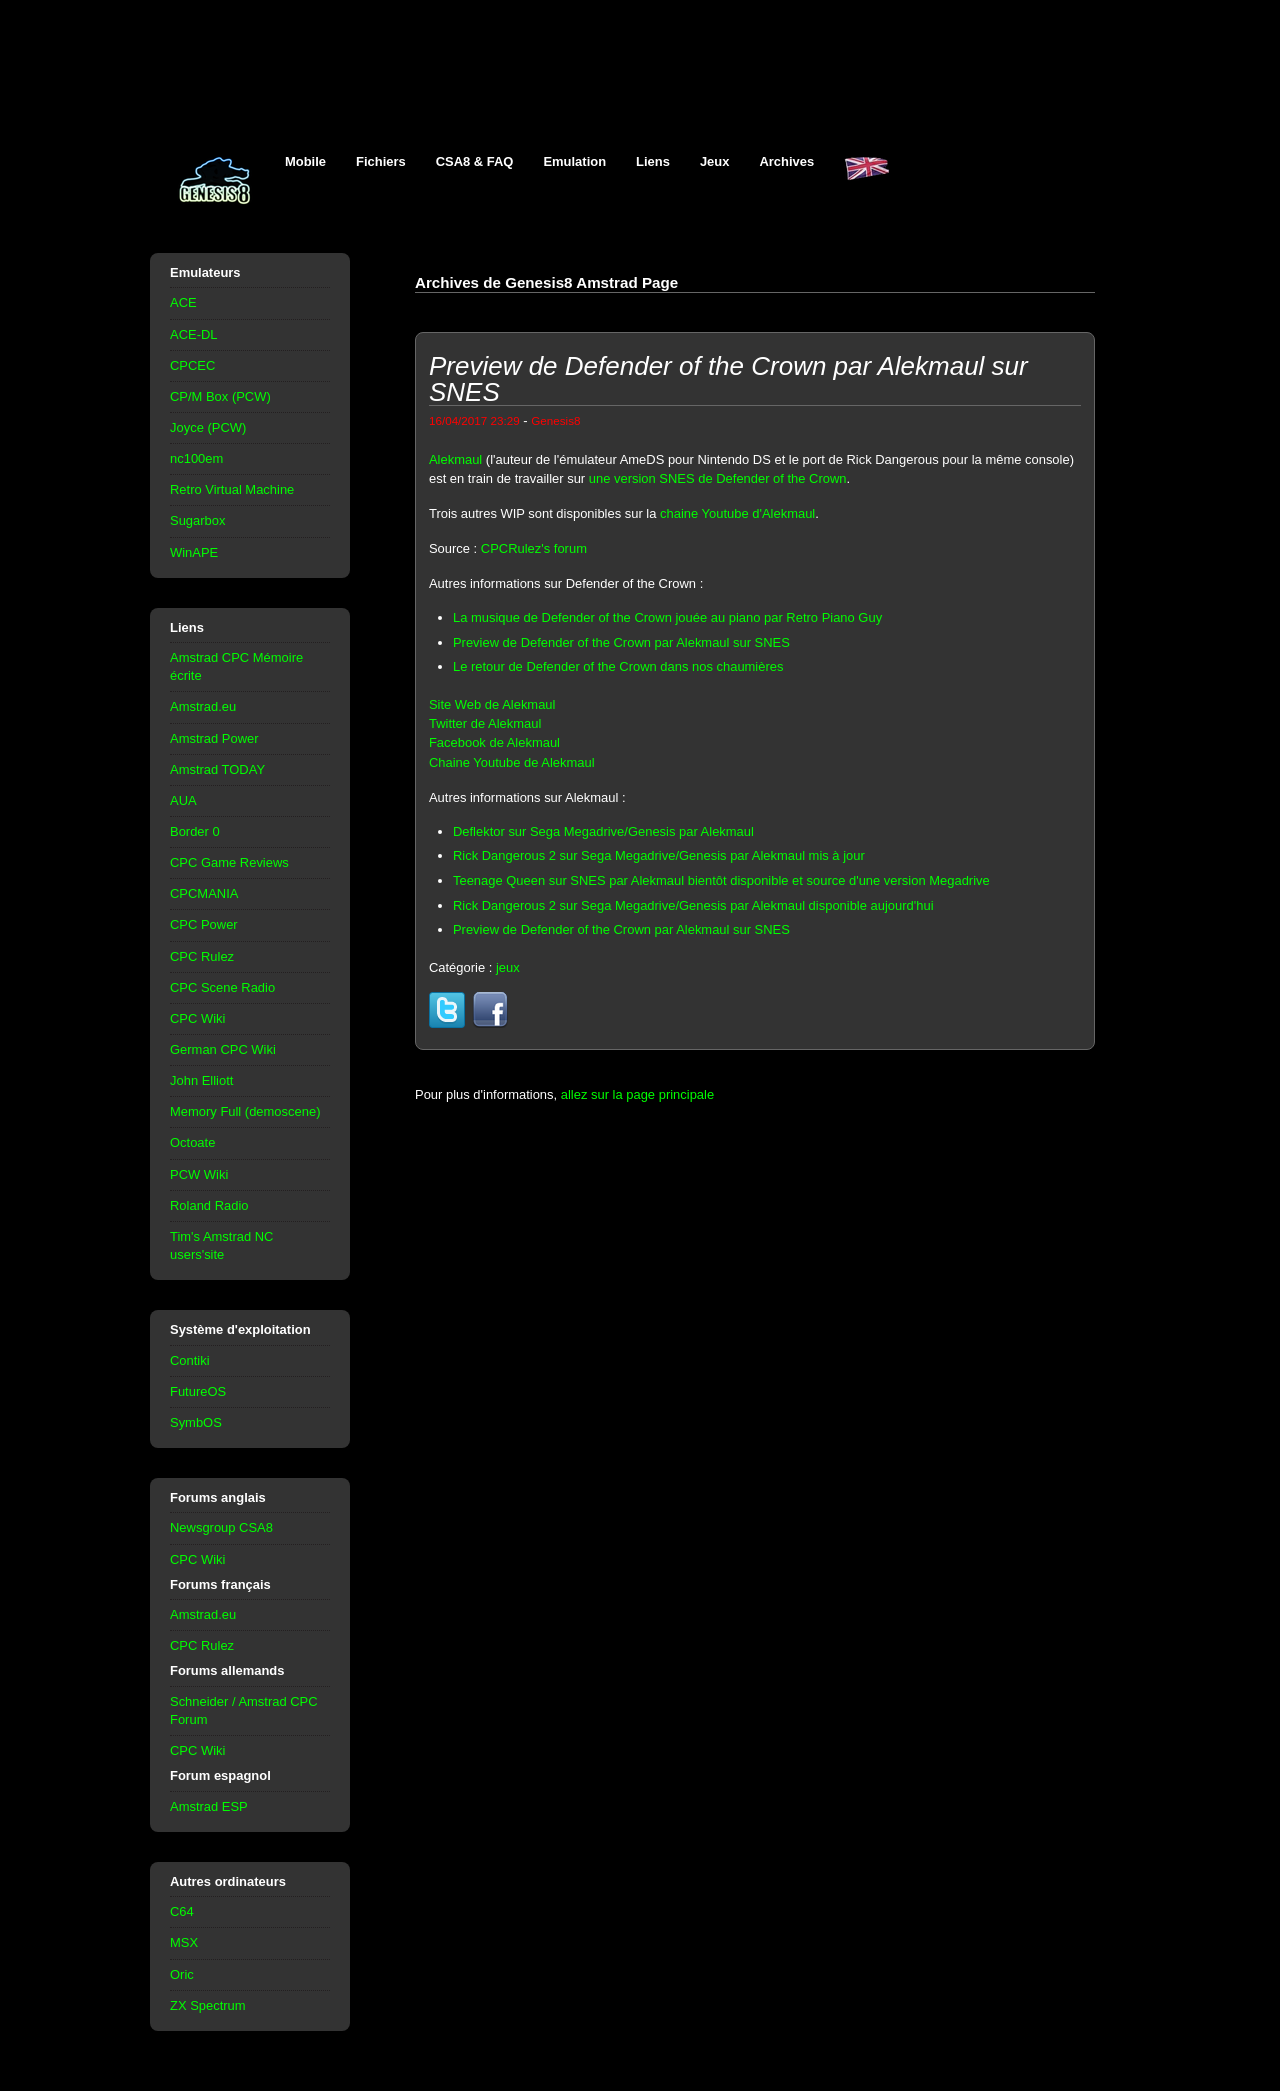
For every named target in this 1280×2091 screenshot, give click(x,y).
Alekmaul (455, 459)
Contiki (190, 1360)
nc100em (196, 458)
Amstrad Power (214, 738)
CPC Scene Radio (222, 987)
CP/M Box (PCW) (220, 396)
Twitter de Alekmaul (485, 723)
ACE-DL (194, 334)
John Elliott (201, 1080)
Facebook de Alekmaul (494, 742)
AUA (183, 800)
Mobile (305, 161)
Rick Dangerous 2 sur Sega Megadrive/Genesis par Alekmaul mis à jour (659, 855)
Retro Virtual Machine (232, 489)
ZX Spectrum (208, 2005)
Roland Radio (209, 1205)
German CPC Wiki (223, 1049)
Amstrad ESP (209, 1806)
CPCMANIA (204, 893)
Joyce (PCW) (208, 427)
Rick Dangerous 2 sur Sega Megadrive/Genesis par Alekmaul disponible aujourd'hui (693, 905)
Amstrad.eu (203, 706)
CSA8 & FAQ (475, 161)
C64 (182, 1911)
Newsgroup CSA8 (221, 1527)
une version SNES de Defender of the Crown (718, 478)
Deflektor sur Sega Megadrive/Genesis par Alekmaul (603, 831)
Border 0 (195, 831)
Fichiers (381, 161)
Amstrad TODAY (217, 769)
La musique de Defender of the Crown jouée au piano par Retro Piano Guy (667, 617)
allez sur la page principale (637, 1094)
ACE (183, 302)
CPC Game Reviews (229, 862)
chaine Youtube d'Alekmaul (737, 513)
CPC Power (204, 924)
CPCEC (192, 365)
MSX (184, 1942)
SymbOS (196, 1422)
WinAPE (194, 552)
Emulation (574, 161)
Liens (653, 161)
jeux (508, 967)
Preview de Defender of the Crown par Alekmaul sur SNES (621, 642)
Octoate (192, 1142)
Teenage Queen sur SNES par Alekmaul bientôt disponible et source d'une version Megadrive (721, 880)
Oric (182, 1974)
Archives (786, 161)
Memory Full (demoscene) (245, 1111)
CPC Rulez (202, 956)
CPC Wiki (197, 1018)
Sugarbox (197, 520)
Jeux (715, 161)
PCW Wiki (199, 1174)
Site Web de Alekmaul (492, 704)
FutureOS (198, 1391)
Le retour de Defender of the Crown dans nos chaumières (618, 666)
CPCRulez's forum (534, 548)
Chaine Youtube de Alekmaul (512, 762)
